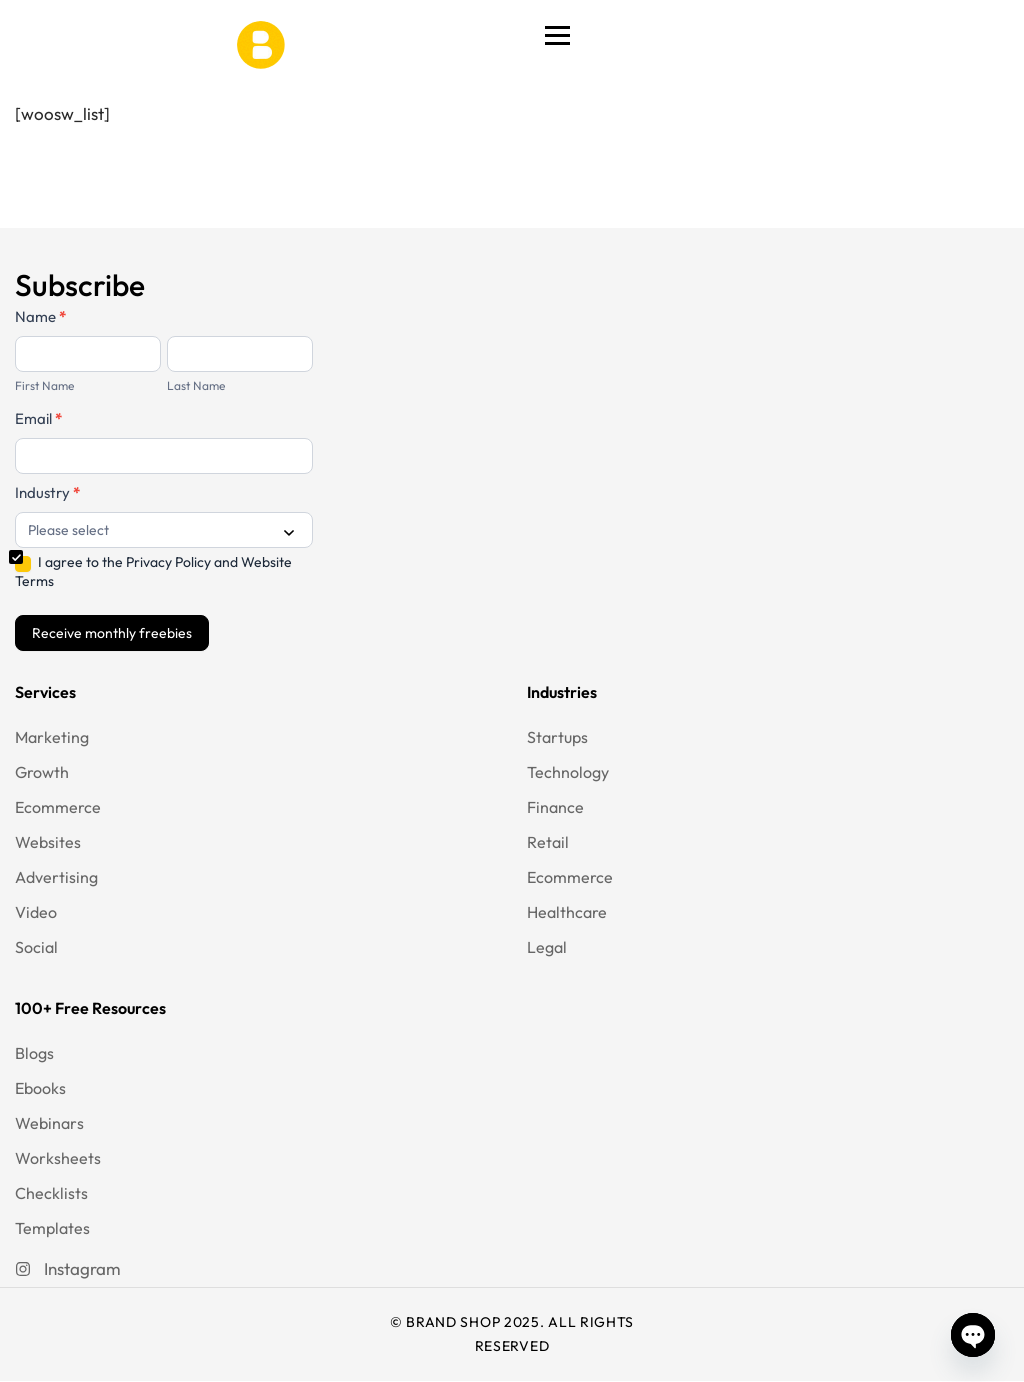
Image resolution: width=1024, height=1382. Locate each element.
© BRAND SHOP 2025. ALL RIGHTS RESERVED (512, 1334)
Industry (47, 492)
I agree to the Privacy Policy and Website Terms (153, 571)
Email (38, 418)
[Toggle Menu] (557, 35)
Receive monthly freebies (112, 633)
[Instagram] (68, 1269)
